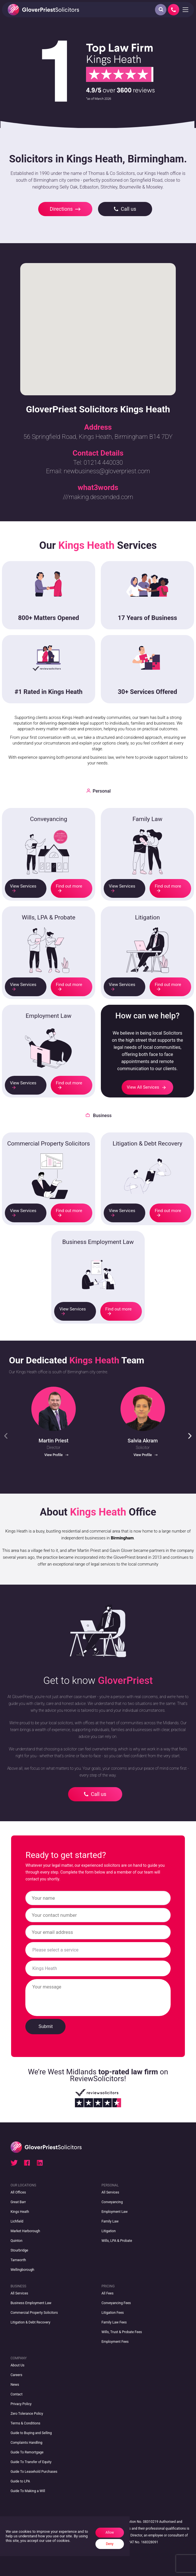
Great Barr (18, 2202)
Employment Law (114, 2212)
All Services (110, 2192)
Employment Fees (114, 2342)
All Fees (107, 2293)
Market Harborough (25, 2231)
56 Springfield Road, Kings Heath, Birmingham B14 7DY (98, 436)
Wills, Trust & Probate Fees (121, 2332)
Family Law (110, 2221)
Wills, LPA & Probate (116, 2241)
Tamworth (18, 2260)
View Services (23, 888)
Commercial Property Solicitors (34, 2313)
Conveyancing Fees (116, 2303)
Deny (110, 2544)
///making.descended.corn (98, 497)
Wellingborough (22, 2270)
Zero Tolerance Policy (27, 2414)
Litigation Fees (112, 2313)
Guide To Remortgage (27, 2452)
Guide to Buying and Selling (31, 2433)
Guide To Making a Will (28, 2491)
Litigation (108, 2231)
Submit (45, 2026)
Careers (16, 2375)
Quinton (17, 2241)
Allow (109, 2532)
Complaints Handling (26, 2443)
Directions (65, 209)
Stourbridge (19, 2250)
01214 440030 (103, 462)
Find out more (69, 888)
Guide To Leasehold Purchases (34, 2472)
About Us (17, 2365)
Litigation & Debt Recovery (30, 2322)
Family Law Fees (113, 2322)
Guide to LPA (20, 2481)
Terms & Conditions (25, 2423)
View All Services (146, 1087)
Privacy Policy (21, 2404)
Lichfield (17, 2221)
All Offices (18, 2192)
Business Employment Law (31, 2303)
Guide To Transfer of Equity (31, 2462)
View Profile (56, 1455)
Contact (17, 2394)
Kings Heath (20, 2212)
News (15, 2385)
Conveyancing (112, 2202)
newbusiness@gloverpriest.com (107, 471)
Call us (125, 209)
